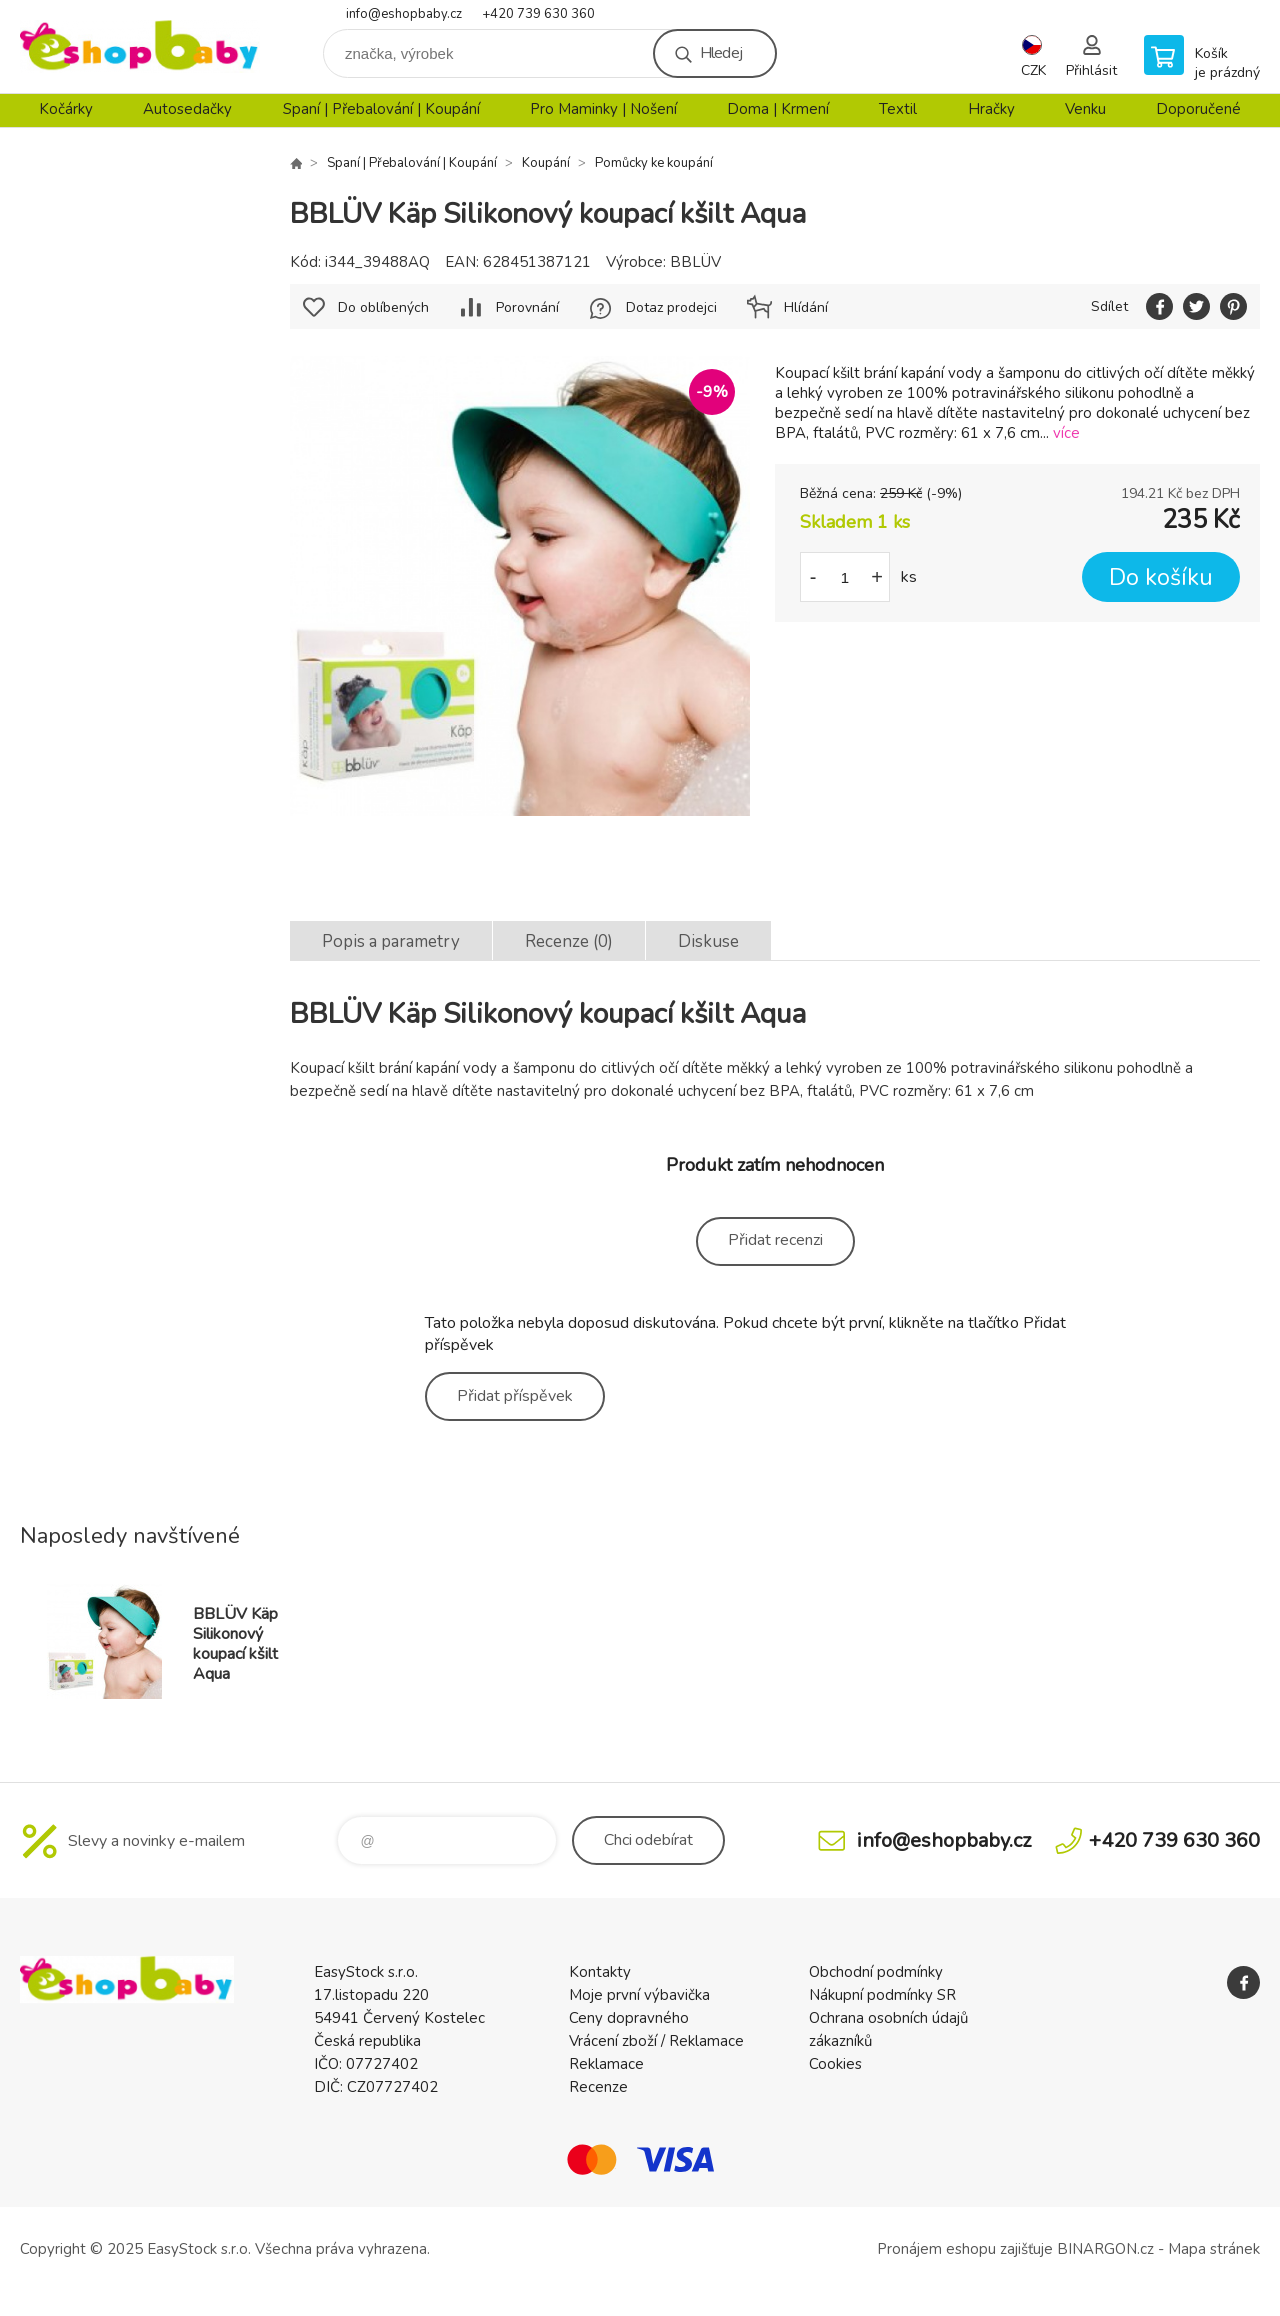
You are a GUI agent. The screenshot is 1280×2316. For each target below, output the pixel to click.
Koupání (546, 163)
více (1066, 433)
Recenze (598, 2087)
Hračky (991, 109)
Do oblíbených (383, 307)
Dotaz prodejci (671, 307)
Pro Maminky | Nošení (603, 109)
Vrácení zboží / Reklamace (656, 2041)
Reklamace (606, 2064)
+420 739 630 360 (538, 14)
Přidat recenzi (775, 1240)
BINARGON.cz (1105, 2249)
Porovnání (527, 307)
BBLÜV (695, 262)
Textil (898, 109)
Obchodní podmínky (876, 1972)
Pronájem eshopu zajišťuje (965, 2249)
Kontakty (600, 1972)
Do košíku (1161, 577)
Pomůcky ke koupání (654, 163)
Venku (1085, 109)
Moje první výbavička (639, 1995)
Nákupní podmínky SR (882, 1995)
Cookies (835, 2064)
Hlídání (806, 307)
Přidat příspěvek (515, 1396)
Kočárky (66, 109)
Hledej (721, 53)
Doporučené (1198, 109)
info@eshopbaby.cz (404, 14)
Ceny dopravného (629, 2018)
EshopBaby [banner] (140, 46)
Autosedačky (187, 109)
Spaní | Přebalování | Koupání (381, 109)
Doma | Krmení (778, 109)
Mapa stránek (1214, 2249)
